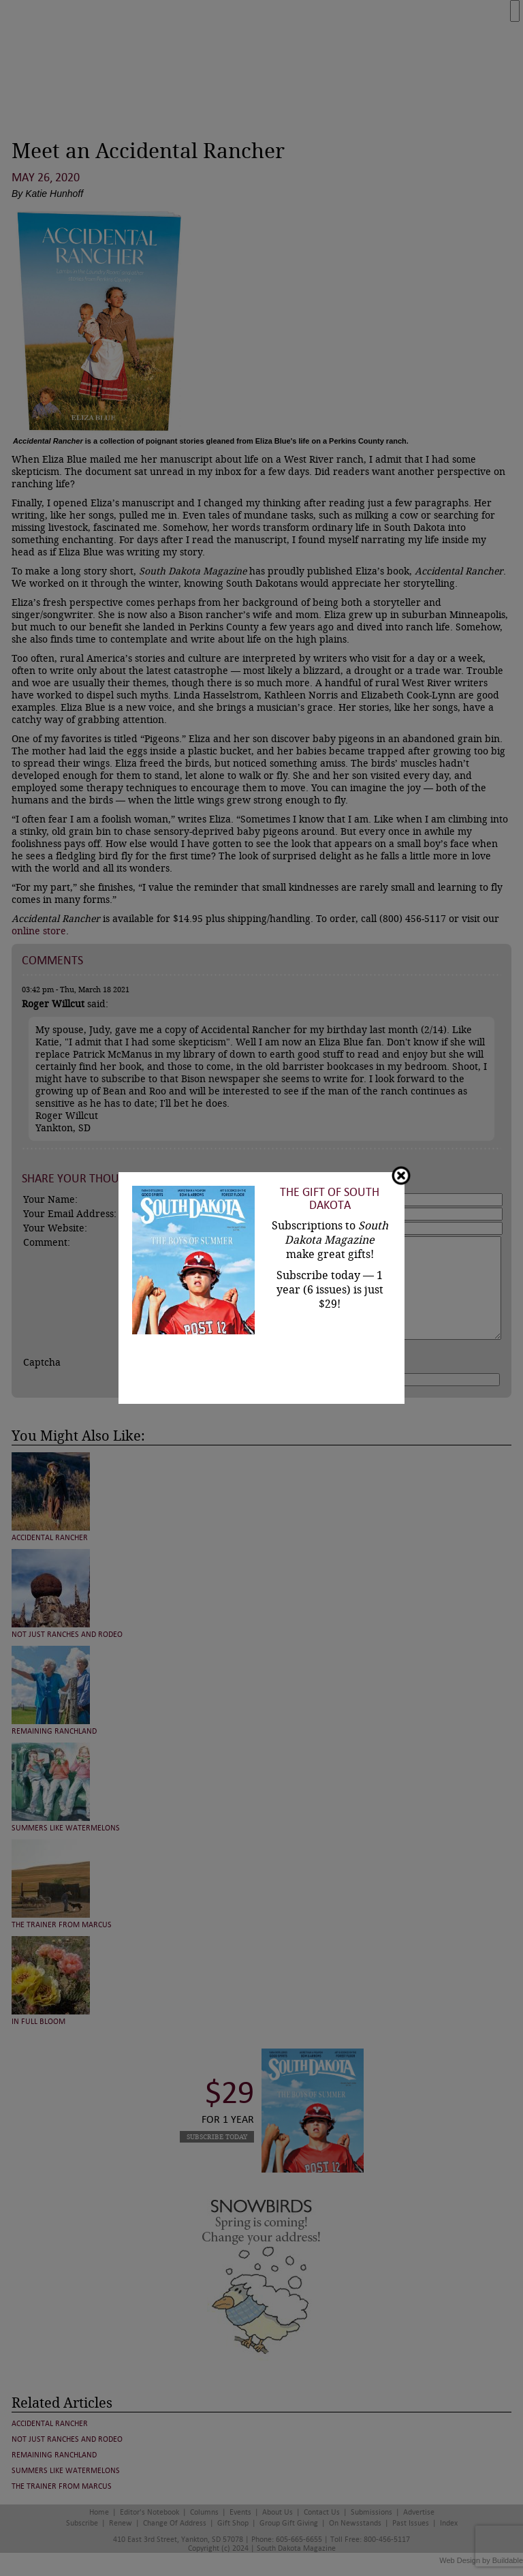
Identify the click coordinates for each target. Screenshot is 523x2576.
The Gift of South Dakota (329, 1199)
